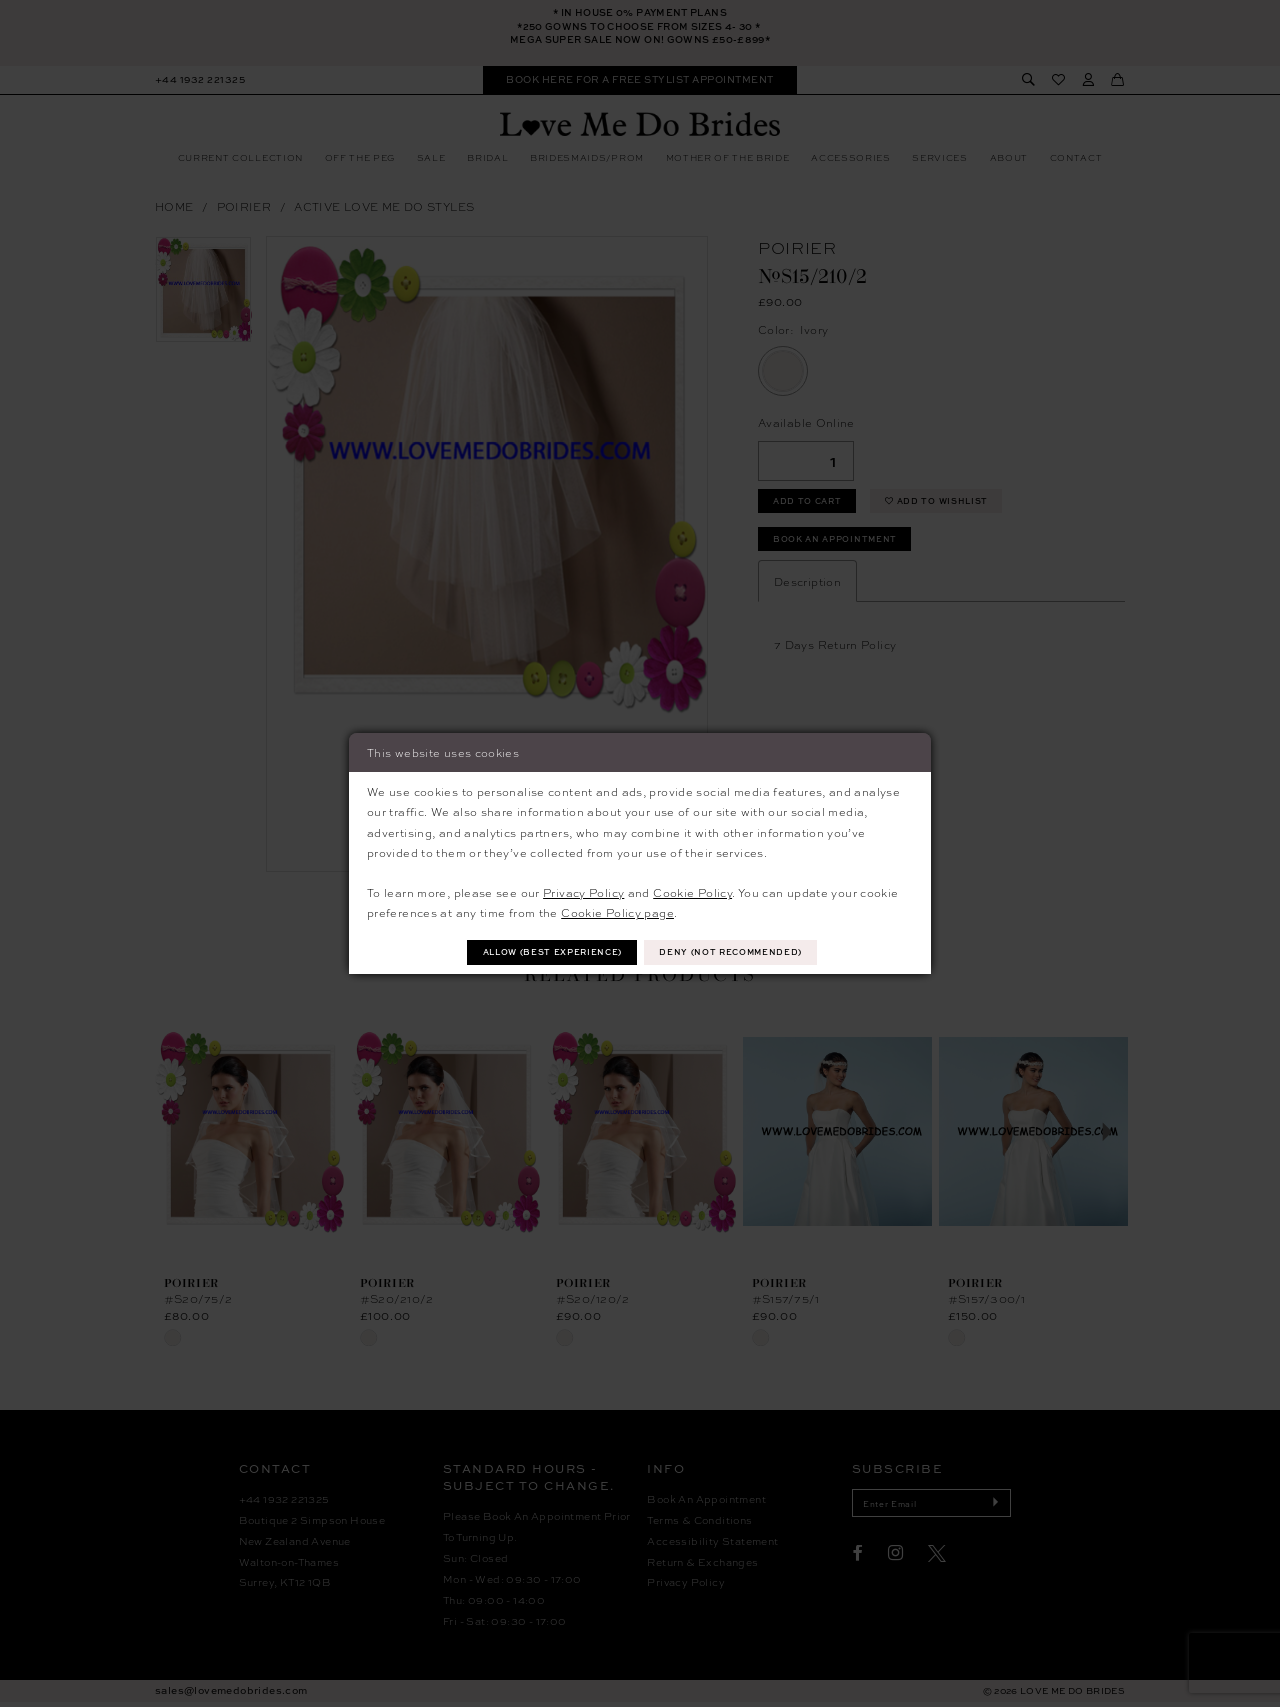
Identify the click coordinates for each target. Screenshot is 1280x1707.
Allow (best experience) (546, 952)
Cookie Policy (692, 891)
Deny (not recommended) (739, 952)
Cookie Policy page (617, 911)
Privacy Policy (583, 891)
